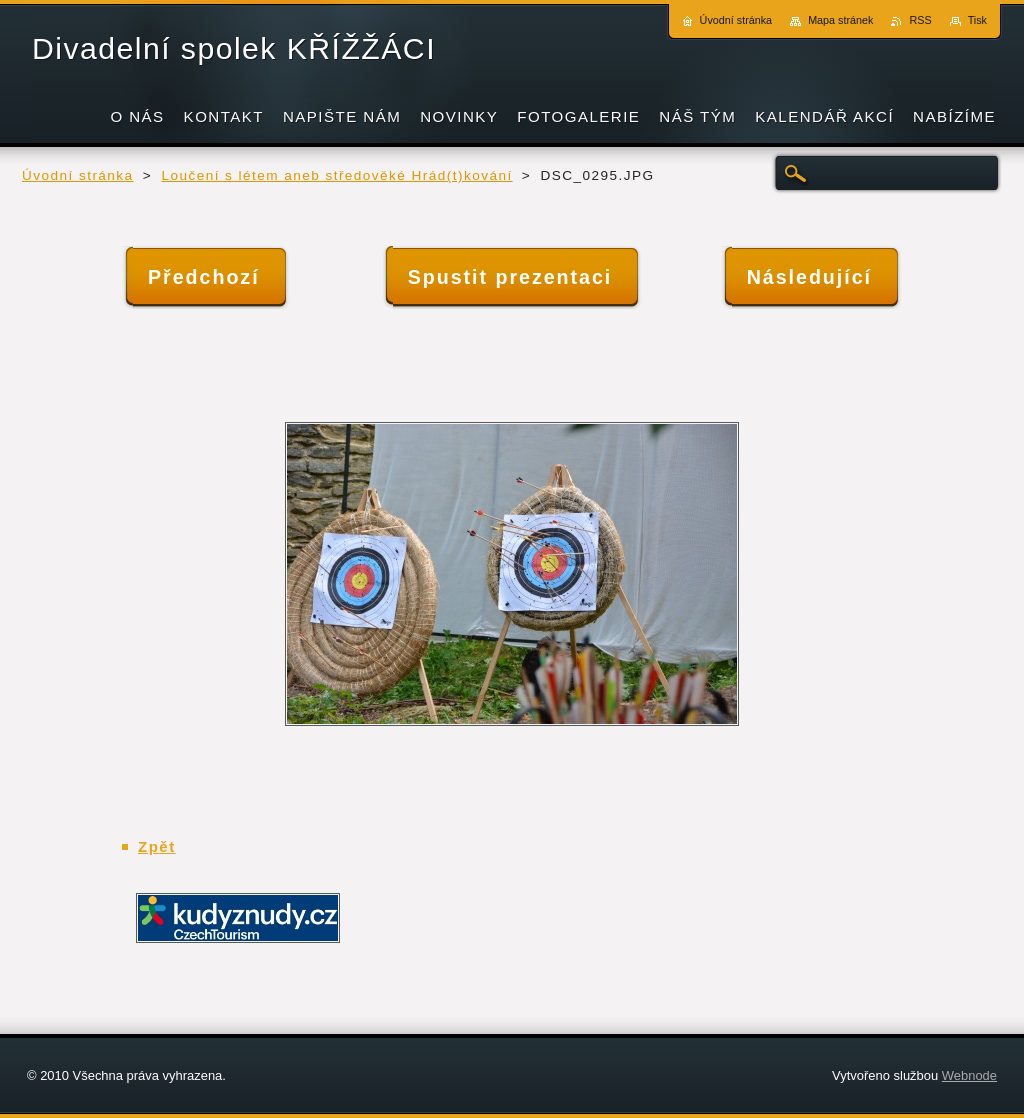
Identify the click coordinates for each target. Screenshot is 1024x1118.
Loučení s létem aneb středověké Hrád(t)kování (336, 175)
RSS (920, 20)
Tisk (977, 20)
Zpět (157, 846)
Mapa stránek (840, 20)
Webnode (969, 1075)
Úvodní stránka (78, 175)
